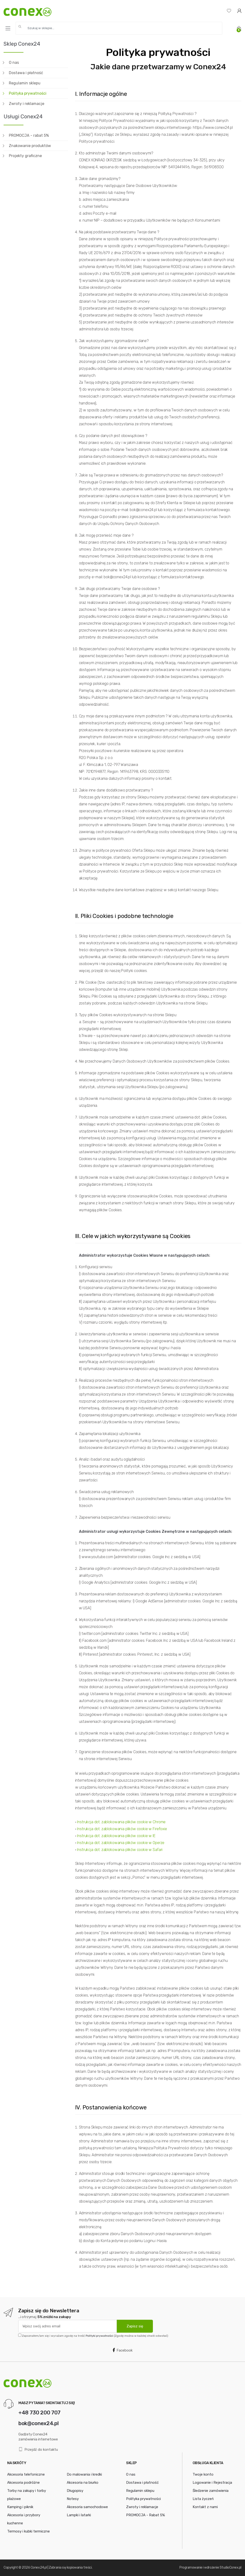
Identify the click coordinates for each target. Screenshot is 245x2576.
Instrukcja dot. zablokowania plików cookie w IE (116, 1836)
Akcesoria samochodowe (87, 2507)
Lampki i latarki (79, 2515)
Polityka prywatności (27, 93)
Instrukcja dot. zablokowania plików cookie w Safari (119, 1849)
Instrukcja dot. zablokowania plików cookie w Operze (120, 1842)
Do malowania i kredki (84, 2474)
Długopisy (75, 2491)
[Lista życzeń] (229, 10)
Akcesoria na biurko (82, 2482)
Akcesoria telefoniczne (26, 2474)
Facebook (122, 2350)
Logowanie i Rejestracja (212, 2482)
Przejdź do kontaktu (38, 2449)
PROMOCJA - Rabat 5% (145, 2515)
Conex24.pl (39, 2567)
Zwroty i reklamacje (26, 103)
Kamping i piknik (20, 2507)
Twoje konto (203, 2474)
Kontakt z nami (205, 2507)
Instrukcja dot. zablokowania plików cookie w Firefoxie (122, 1829)
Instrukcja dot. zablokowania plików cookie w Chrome (121, 1822)
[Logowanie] (239, 10)
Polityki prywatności (99, 2335)
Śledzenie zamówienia (210, 2491)
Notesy (73, 2499)
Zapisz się (135, 2326)
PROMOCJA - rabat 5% (29, 135)
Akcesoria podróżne (23, 2482)
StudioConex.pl (230, 2567)
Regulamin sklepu (24, 83)
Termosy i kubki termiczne (28, 2531)
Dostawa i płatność (26, 73)
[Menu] (8, 28)
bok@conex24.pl (38, 2423)
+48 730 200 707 (39, 2412)
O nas (14, 62)
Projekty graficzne (25, 155)
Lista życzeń (203, 2499)
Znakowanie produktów (30, 145)
